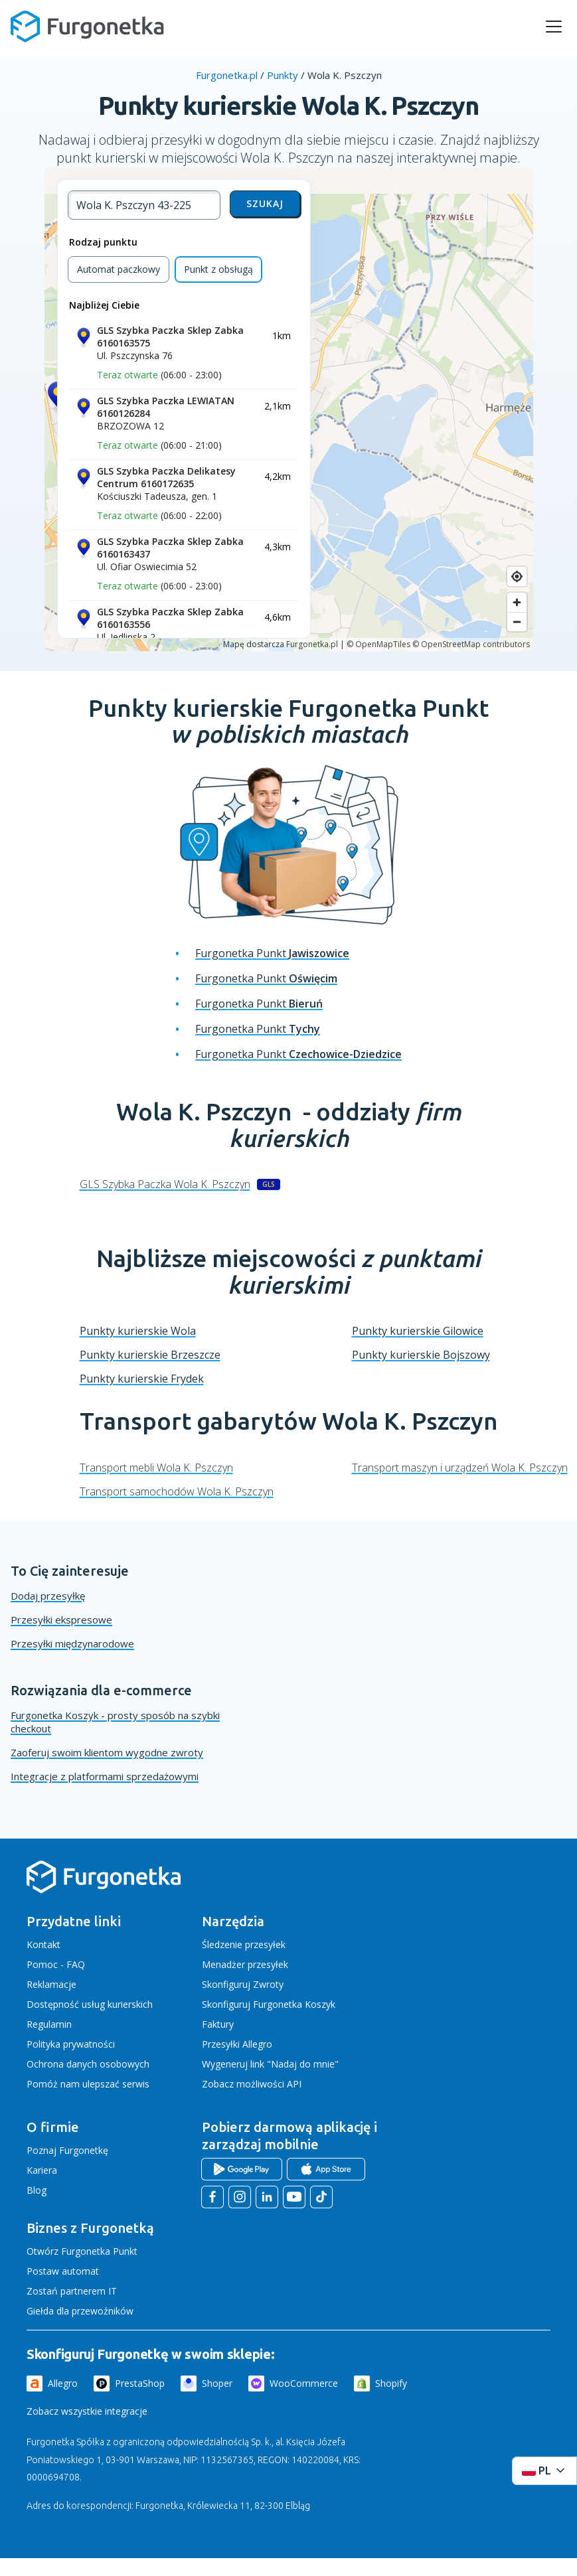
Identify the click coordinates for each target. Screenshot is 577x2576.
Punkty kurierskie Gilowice (417, 1331)
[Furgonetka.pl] (87, 26)
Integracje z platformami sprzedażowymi (105, 1776)
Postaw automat (63, 2271)
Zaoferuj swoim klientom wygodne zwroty (107, 1752)
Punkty (282, 75)
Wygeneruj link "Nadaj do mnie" (270, 2064)
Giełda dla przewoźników (80, 2311)
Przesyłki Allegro (237, 2044)
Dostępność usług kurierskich (90, 2004)
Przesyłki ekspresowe (61, 1619)
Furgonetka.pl (227, 75)
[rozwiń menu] (554, 27)
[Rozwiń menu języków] (544, 2471)
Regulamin (49, 2024)
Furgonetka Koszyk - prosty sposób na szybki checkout (115, 1721)
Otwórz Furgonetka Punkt (82, 2251)
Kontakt (43, 1944)
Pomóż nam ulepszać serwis (88, 2084)
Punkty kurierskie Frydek (142, 1378)
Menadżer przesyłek (245, 1964)
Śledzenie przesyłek (244, 1944)
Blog (36, 2190)
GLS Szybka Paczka (165, 1184)
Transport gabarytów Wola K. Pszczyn (289, 1420)
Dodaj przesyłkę (48, 1595)
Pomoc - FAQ (56, 1964)
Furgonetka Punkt (272, 953)
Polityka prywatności (71, 2044)
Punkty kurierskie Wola (138, 1331)
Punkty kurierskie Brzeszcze (150, 1354)
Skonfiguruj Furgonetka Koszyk (268, 2004)
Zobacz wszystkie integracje (87, 2411)
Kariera (42, 2170)
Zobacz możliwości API (251, 2084)
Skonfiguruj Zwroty (243, 1984)
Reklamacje (51, 1984)
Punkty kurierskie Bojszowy (421, 1354)
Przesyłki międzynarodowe (72, 1643)
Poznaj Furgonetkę (67, 2150)
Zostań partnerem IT (72, 2291)
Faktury (218, 2024)
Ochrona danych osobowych (88, 2064)
